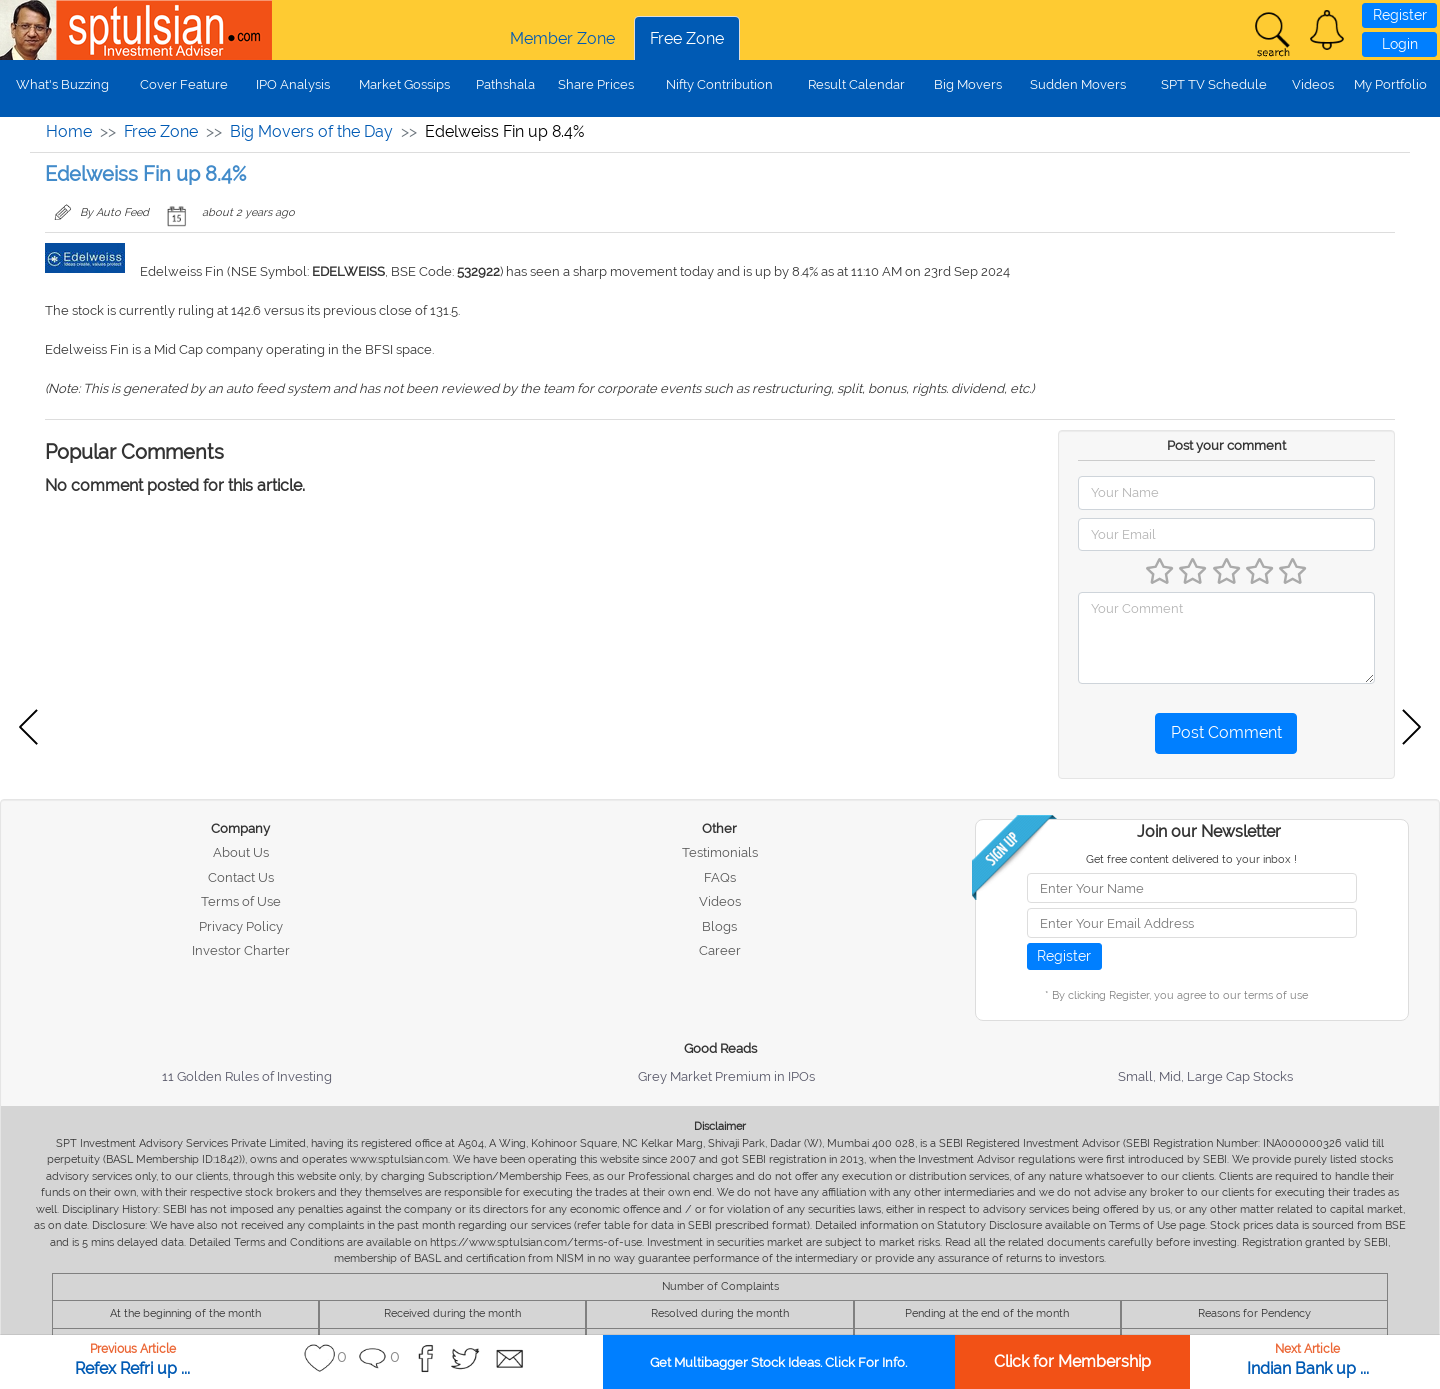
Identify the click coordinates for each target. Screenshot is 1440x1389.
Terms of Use (241, 901)
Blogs (719, 926)
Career (720, 950)
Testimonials (720, 852)
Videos (1313, 84)
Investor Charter (241, 950)
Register (1400, 15)
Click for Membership (1072, 1361)
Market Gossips (404, 84)
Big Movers (968, 84)
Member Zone (562, 38)
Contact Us (241, 877)
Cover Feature (184, 84)
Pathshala (505, 84)
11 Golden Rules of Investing (247, 1076)
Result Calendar (856, 84)
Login (1400, 44)
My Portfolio (1390, 84)
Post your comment (1226, 445)
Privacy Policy (241, 926)
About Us (241, 852)
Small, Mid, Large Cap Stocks (1205, 1076)
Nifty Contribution (719, 84)
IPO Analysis (293, 84)
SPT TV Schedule (1214, 84)
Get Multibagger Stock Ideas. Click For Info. (778, 1362)
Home (69, 131)
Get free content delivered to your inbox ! (1191, 859)
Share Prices (596, 84)
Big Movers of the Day (311, 131)
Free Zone (687, 38)
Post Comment (1226, 732)
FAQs (720, 877)
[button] (1327, 30)
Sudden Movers (1078, 84)
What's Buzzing (62, 84)
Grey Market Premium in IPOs (726, 1076)
